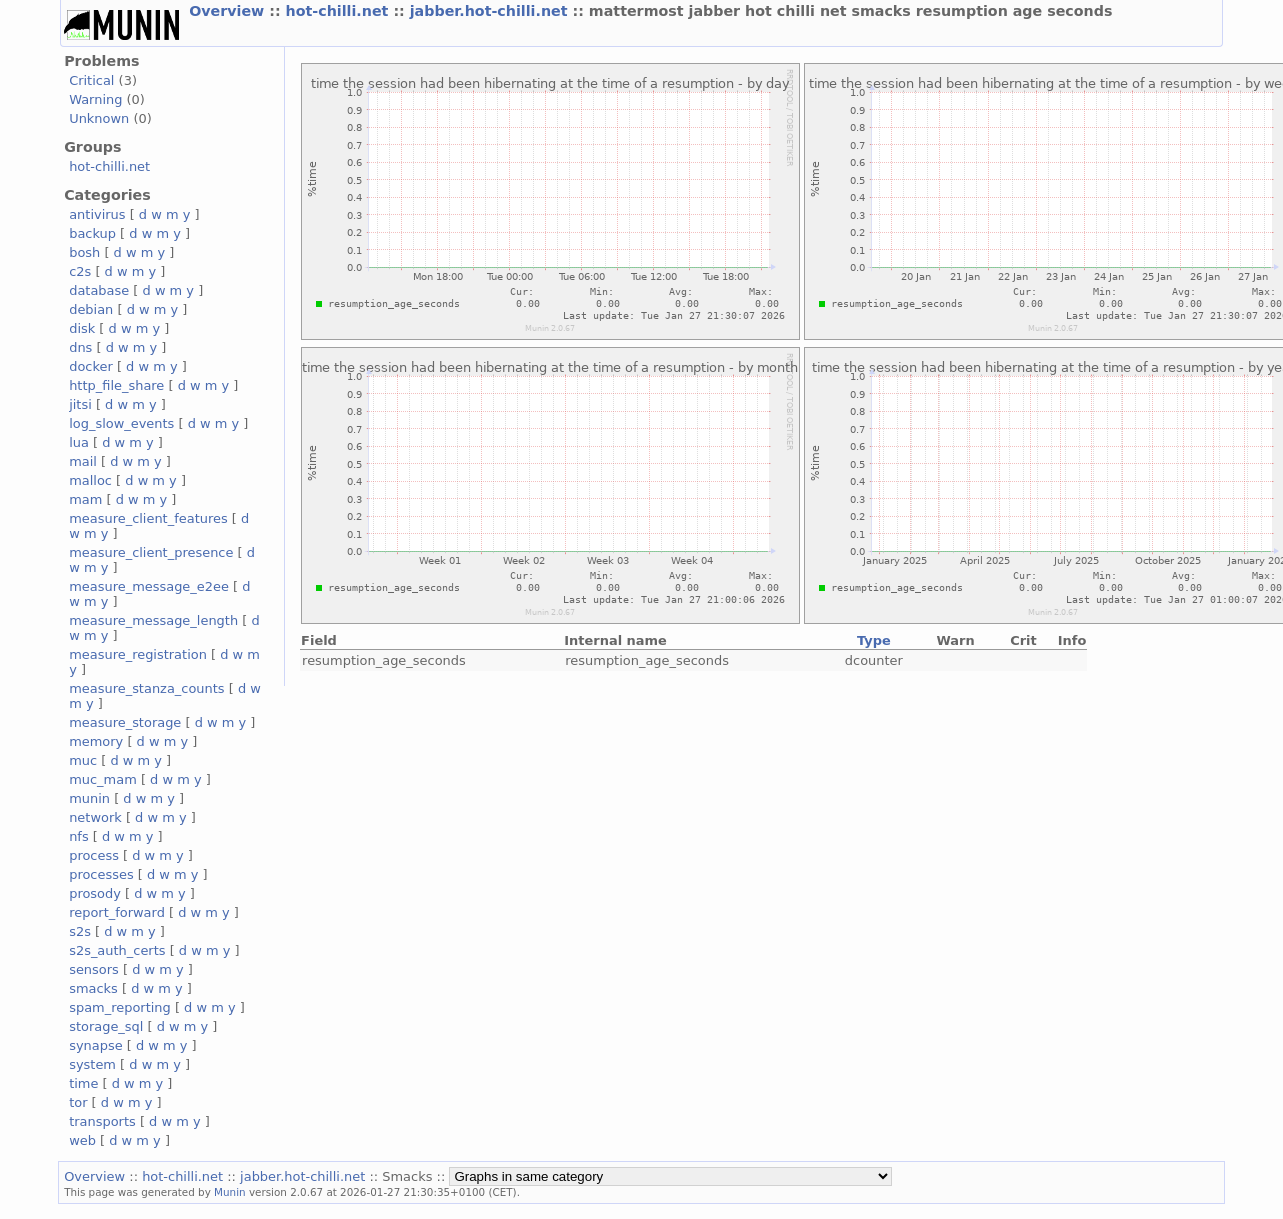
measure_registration (138, 654)
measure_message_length (153, 620)
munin (89, 798)
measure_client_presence (151, 552)
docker (91, 366)
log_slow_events (121, 423)
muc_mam (103, 779)
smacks (93, 988)
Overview (229, 11)
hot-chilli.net (340, 11)
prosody (95, 893)
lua (79, 442)
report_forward (117, 912)
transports (102, 1121)
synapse (96, 1045)
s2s (80, 931)
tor (78, 1102)
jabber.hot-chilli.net (491, 11)
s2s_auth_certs (117, 950)
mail (83, 461)
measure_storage (125, 722)
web (82, 1140)
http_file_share (116, 385)
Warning (95, 99)
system (92, 1064)
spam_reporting (120, 1007)
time (83, 1083)
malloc (90, 480)
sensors (94, 969)
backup (92, 233)
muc (83, 760)
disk (82, 328)
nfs (79, 836)
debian (91, 309)
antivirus (97, 214)
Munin (230, 1192)
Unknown (99, 118)
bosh (84, 252)
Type (874, 640)
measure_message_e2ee (149, 586)
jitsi (80, 404)
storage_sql (106, 1026)
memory (96, 741)
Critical (91, 80)
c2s (80, 271)
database (99, 290)
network (95, 817)
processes (101, 874)
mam (85, 499)
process (94, 855)
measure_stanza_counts (146, 688)
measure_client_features (148, 518)
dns (80, 347)
